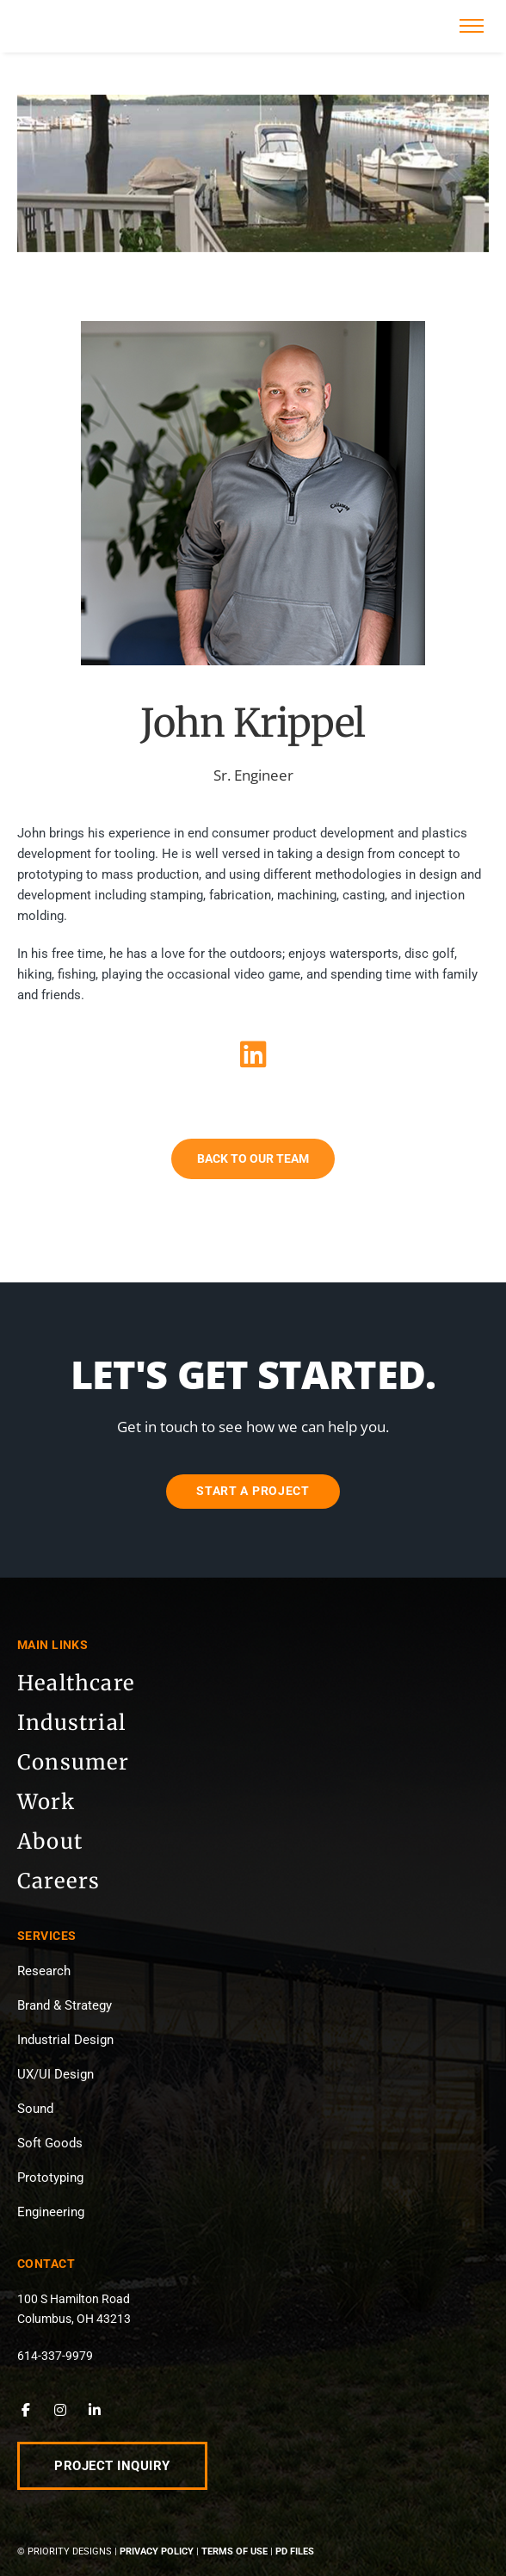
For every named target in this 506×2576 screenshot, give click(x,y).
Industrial (71, 1722)
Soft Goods (50, 2143)
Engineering (50, 2212)
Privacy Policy (157, 2551)
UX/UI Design (55, 2074)
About (50, 1841)
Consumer (73, 1762)
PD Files (294, 2551)
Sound (35, 2108)
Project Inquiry (112, 2466)
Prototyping (50, 2177)
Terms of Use (234, 2551)
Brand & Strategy (64, 2005)
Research (44, 1971)
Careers (58, 1881)
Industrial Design (65, 2040)
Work (46, 1801)
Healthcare (76, 1683)
